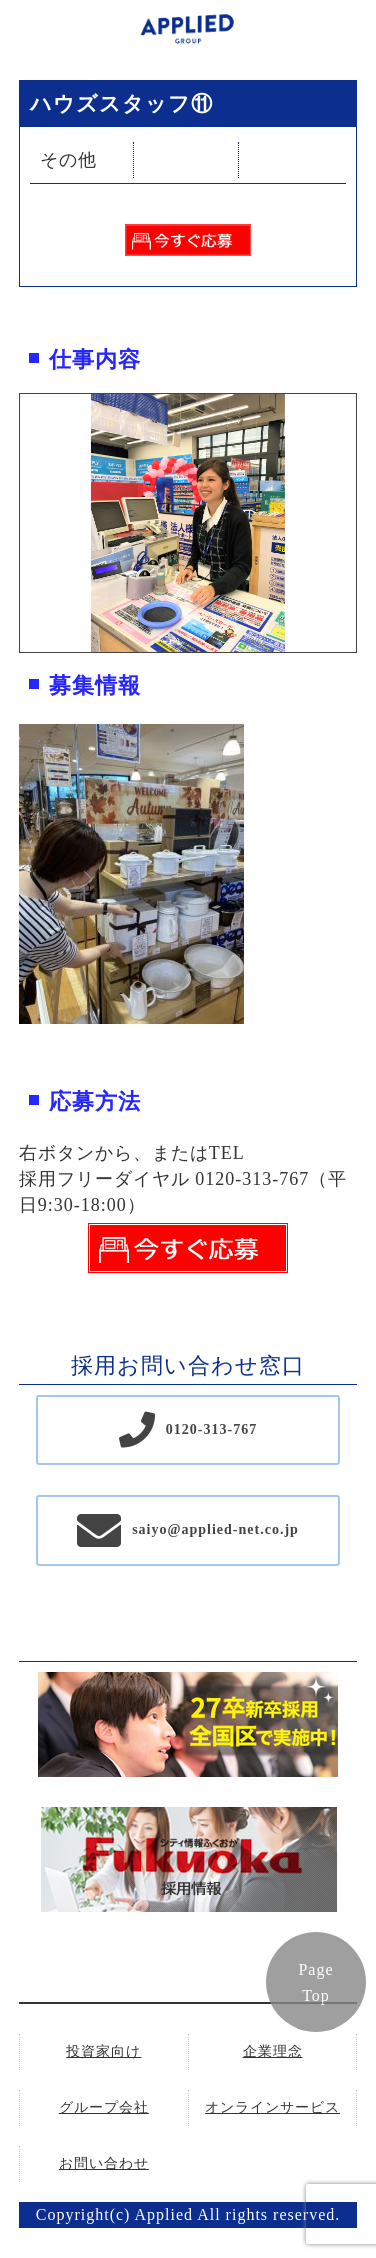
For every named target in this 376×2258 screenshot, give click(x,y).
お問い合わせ (104, 2163)
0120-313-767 (211, 1429)
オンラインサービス (272, 2107)
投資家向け (103, 2051)
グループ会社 (104, 2107)
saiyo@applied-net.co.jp (215, 1529)
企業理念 (273, 2051)
